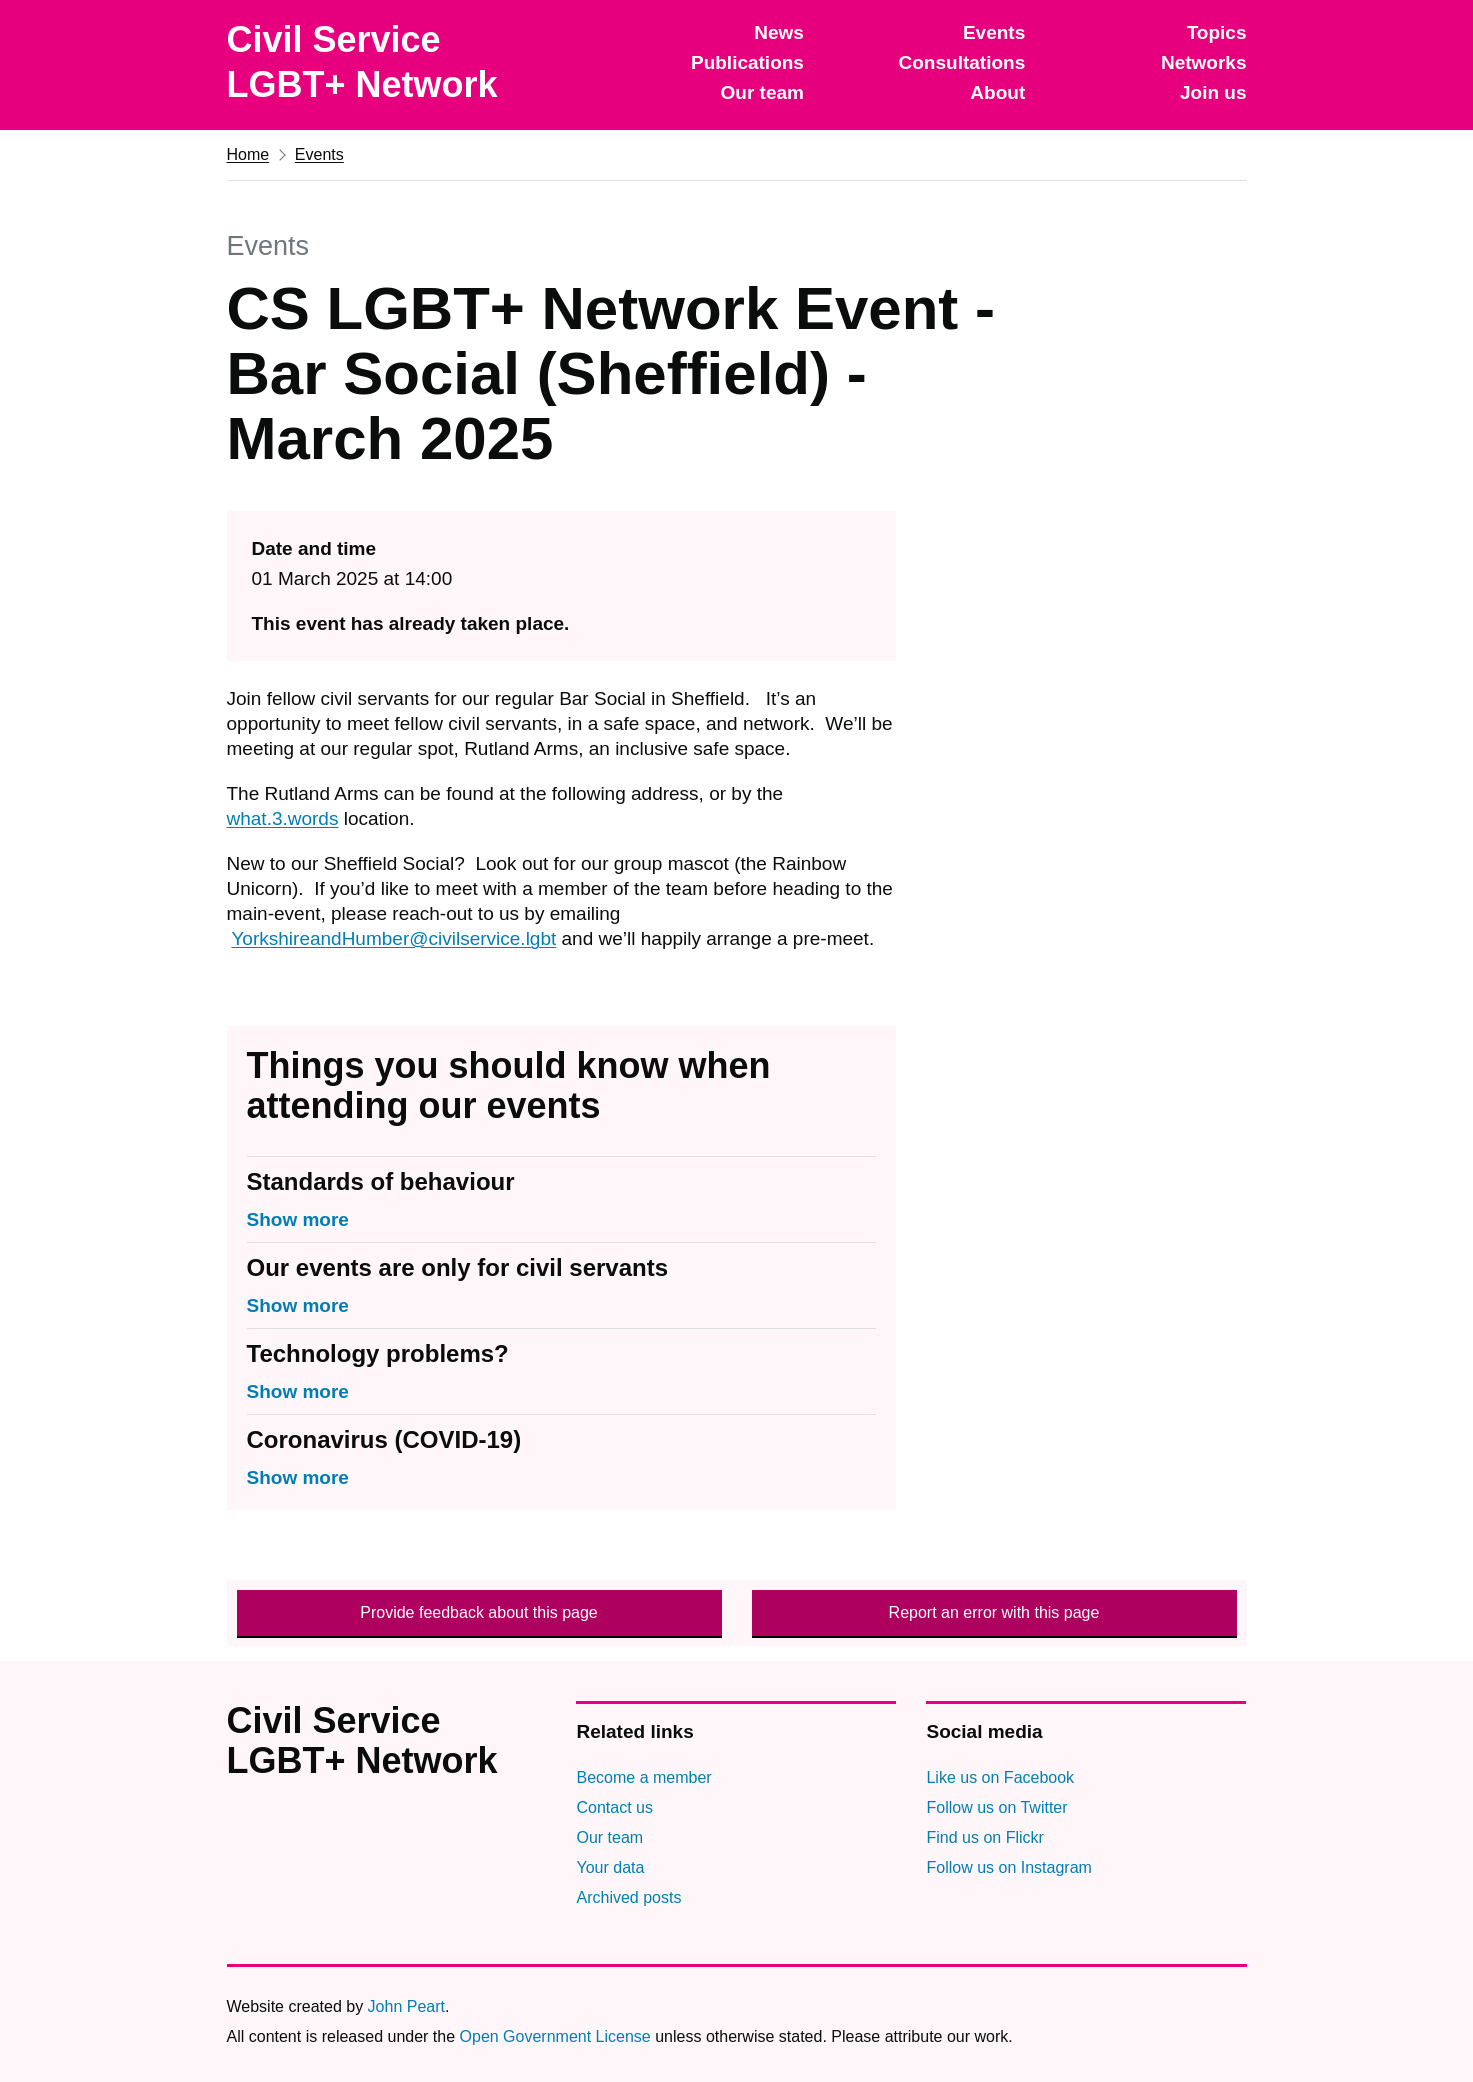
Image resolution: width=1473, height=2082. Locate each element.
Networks (1204, 62)
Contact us (614, 1807)
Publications (747, 62)
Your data (610, 1867)
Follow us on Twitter (996, 1807)
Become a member (643, 1777)
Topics (1217, 32)
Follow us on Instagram (1008, 1867)
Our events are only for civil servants (458, 1267)
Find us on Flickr (984, 1837)
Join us (1213, 92)
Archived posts (628, 1897)
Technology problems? (378, 1353)
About (997, 92)
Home (248, 154)
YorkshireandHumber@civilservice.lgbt (393, 938)
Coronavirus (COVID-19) (384, 1439)
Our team (762, 92)
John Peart (406, 2006)
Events (994, 32)
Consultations (962, 62)
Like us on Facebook (1000, 1777)
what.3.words (283, 818)
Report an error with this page (994, 1612)
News (779, 32)
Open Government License (555, 2036)
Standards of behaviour (381, 1181)
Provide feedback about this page (479, 1612)
